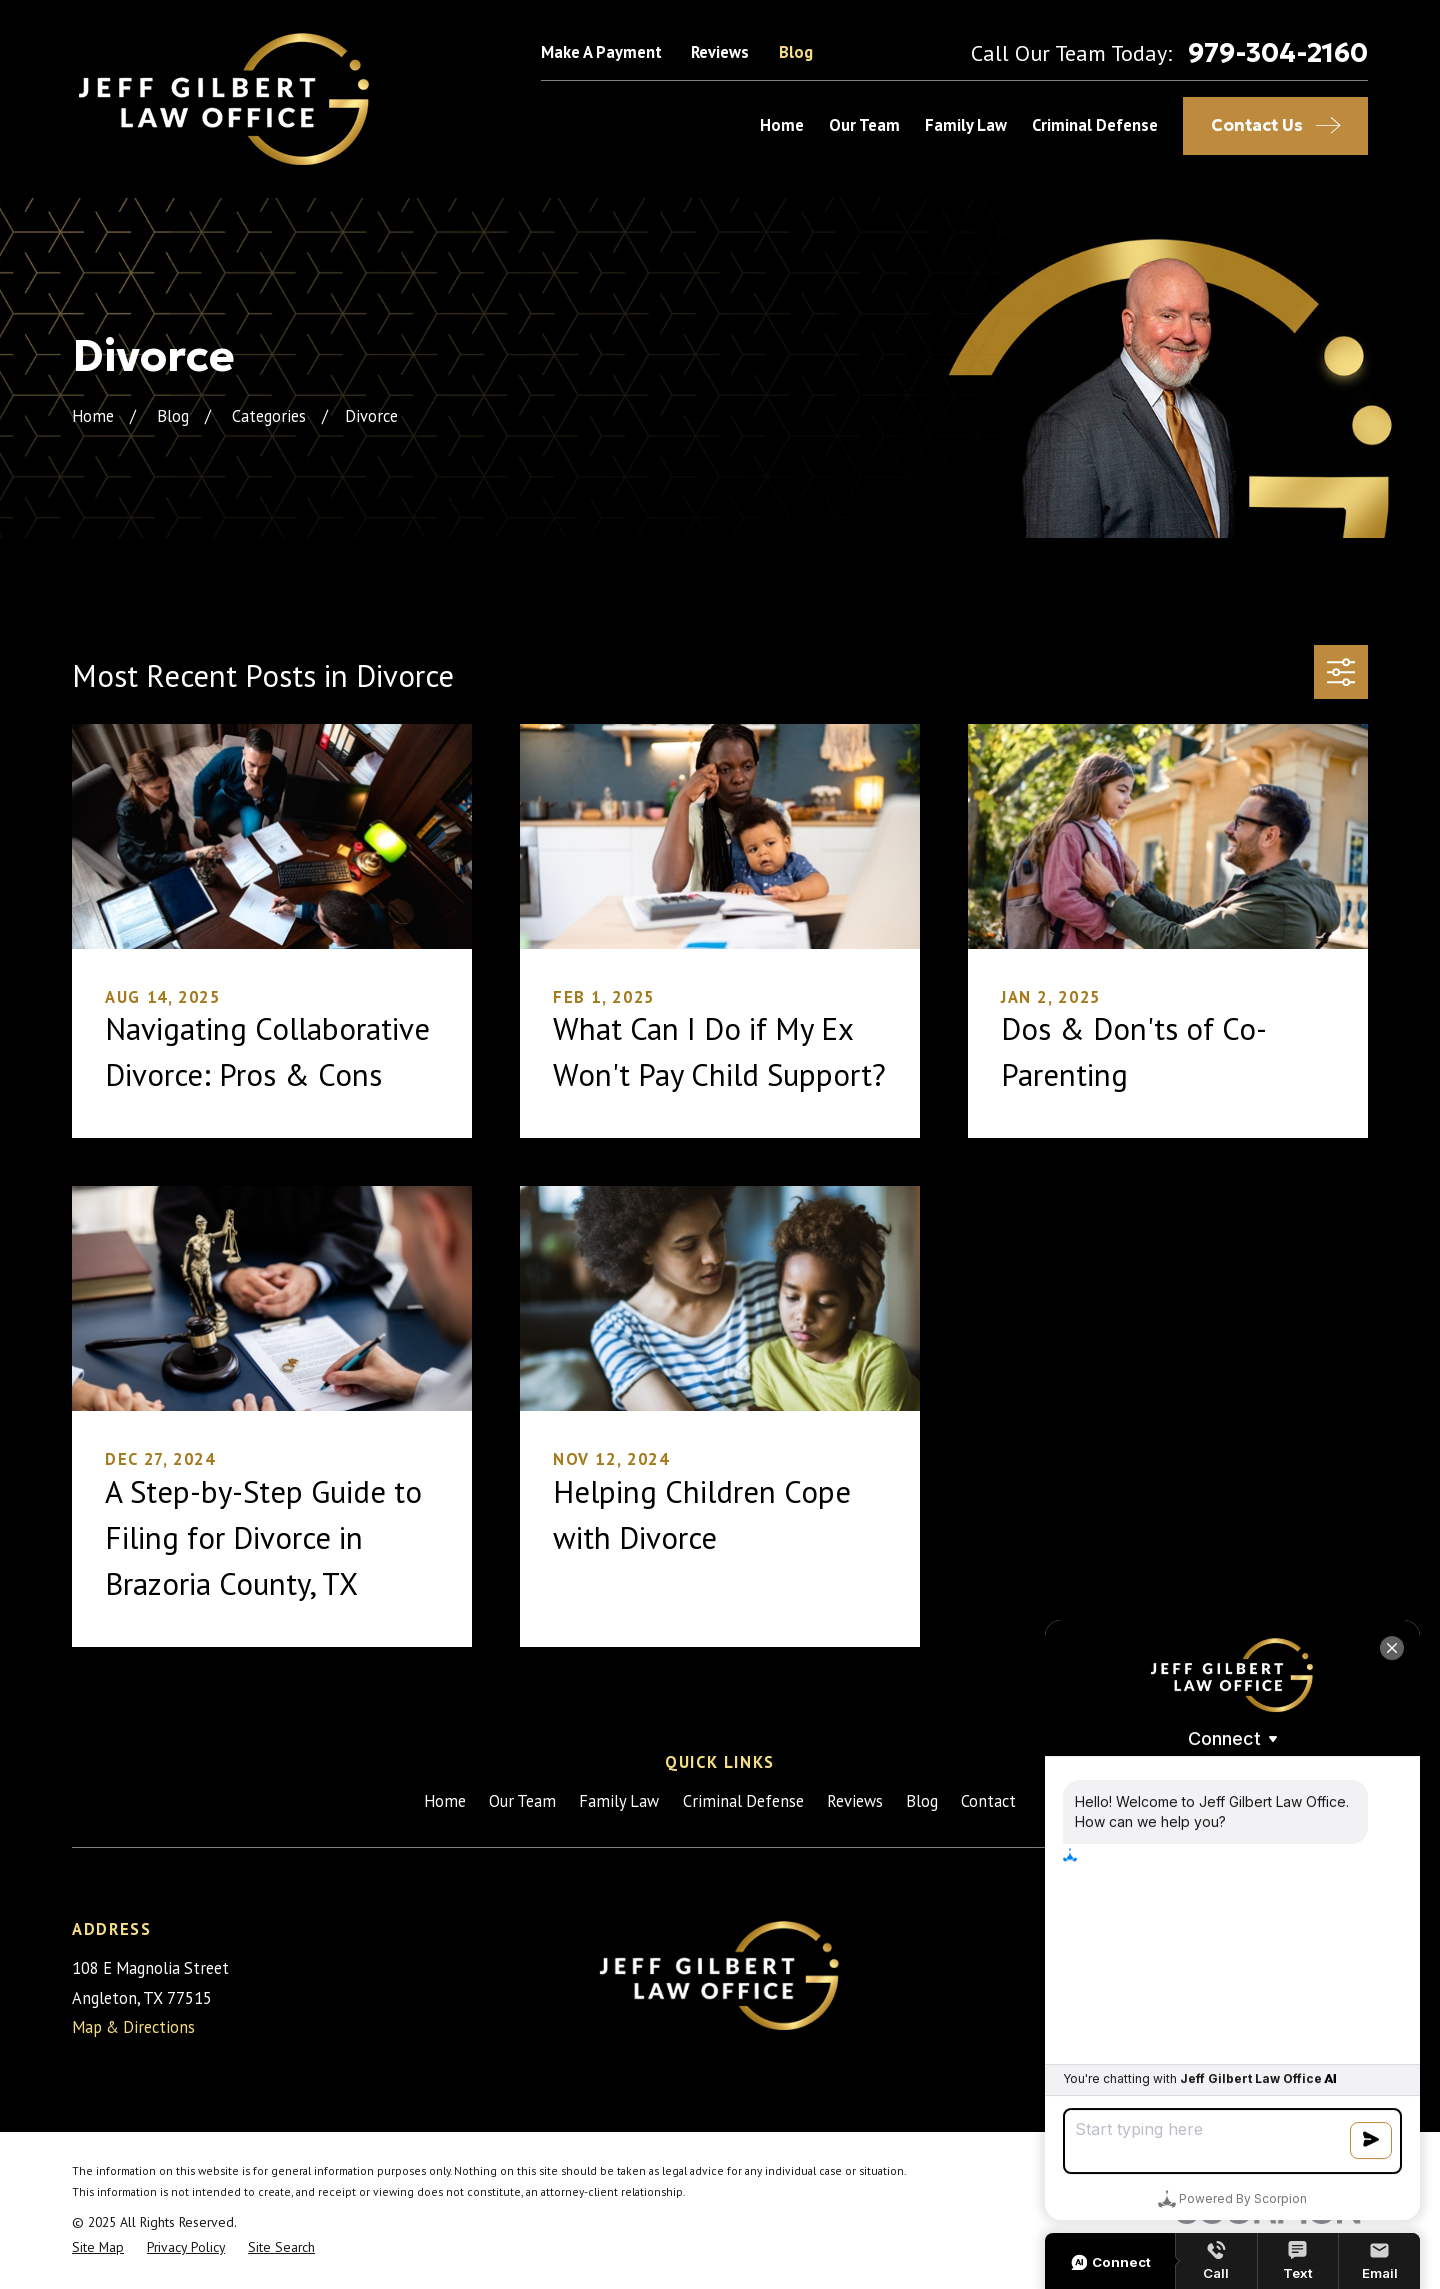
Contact (988, 1801)
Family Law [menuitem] (966, 125)
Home (445, 1801)
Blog (796, 52)
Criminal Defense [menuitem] (1095, 125)
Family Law (619, 1801)
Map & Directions (133, 2027)
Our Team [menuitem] (864, 125)
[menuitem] (98, 2247)
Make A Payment (601, 52)
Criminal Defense (743, 1801)
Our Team (522, 1801)
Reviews (720, 52)
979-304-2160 (1278, 53)
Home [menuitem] (782, 125)
